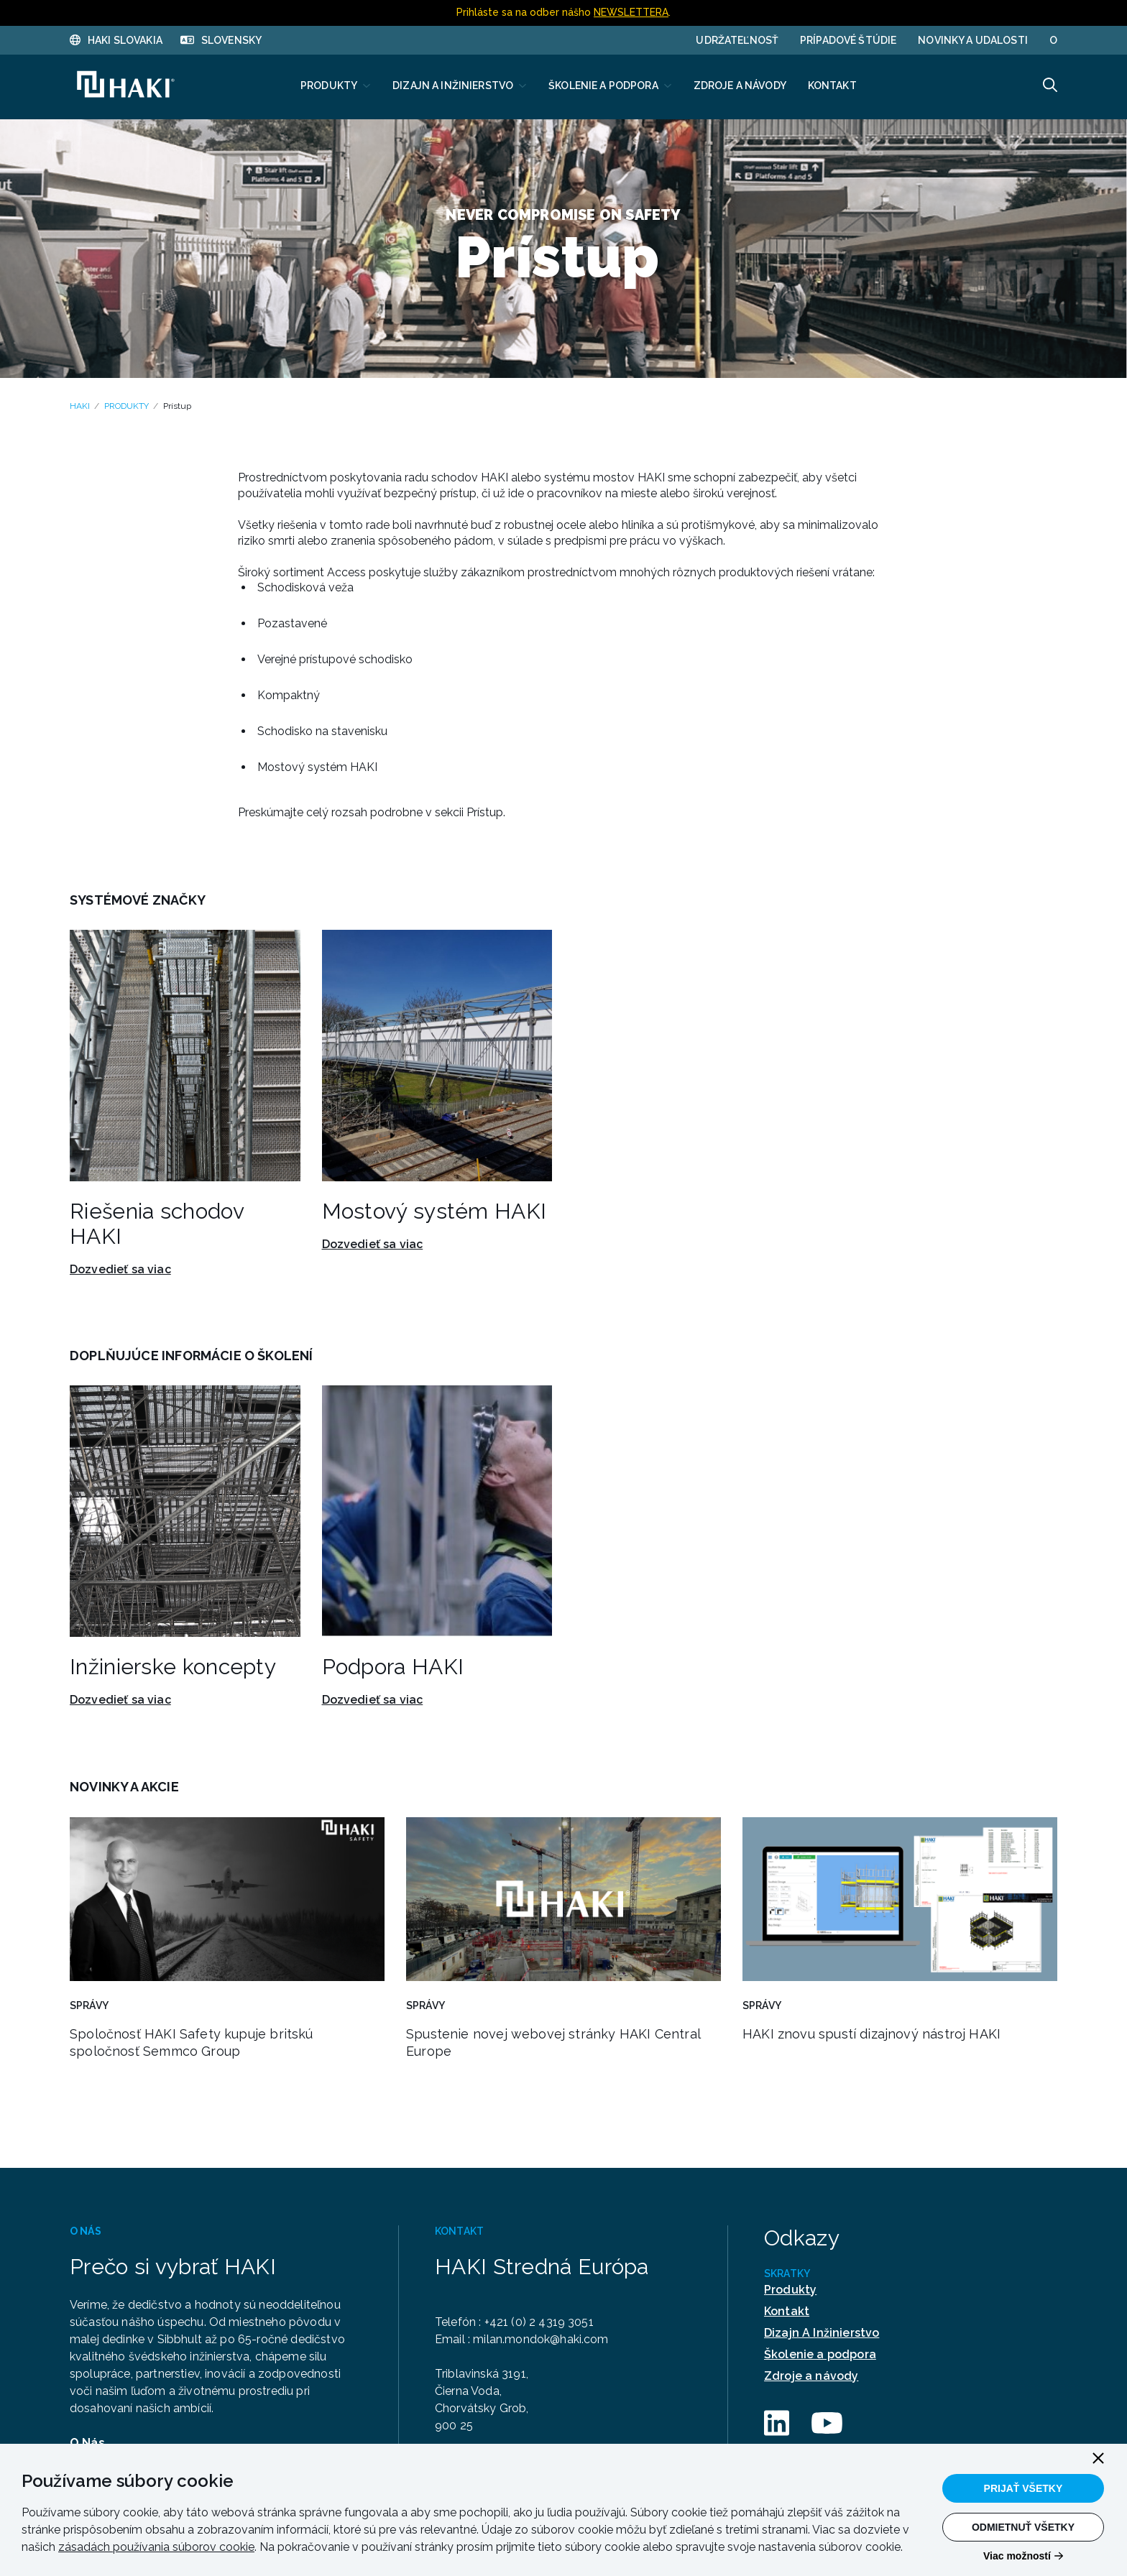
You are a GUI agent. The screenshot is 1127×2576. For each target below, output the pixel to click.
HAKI (80, 406)
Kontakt (786, 2311)
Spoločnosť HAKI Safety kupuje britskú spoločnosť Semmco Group (191, 2042)
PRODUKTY (126, 406)
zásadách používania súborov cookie (156, 2547)
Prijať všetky (1023, 2488)
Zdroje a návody (811, 2376)
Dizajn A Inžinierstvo (821, 2333)
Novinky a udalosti (973, 40)
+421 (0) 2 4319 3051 (542, 2322)
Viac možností (1017, 2556)
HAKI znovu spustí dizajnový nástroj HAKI (871, 2033)
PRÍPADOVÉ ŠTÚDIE (848, 40)
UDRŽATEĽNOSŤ (737, 40)
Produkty (790, 2289)
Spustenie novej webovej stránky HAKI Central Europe (553, 2042)
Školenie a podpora (820, 2354)
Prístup (177, 406)
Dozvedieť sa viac (120, 1269)
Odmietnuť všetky (1023, 2527)
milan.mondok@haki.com (544, 2339)
